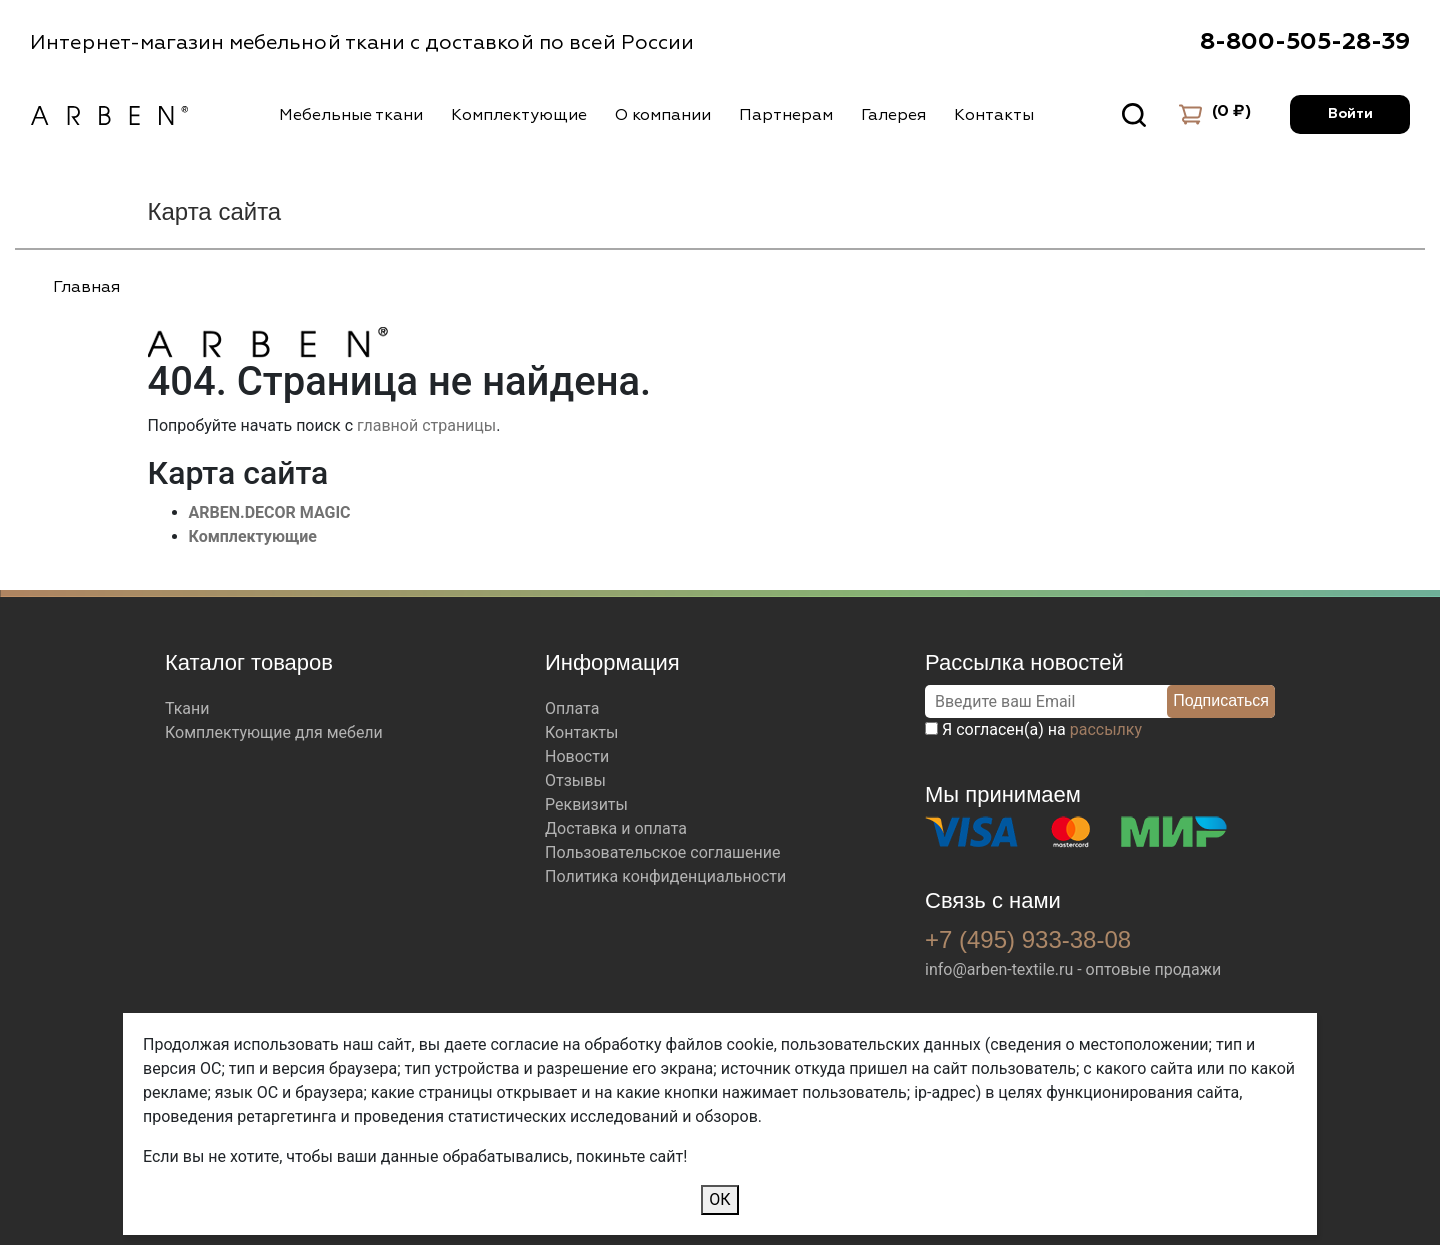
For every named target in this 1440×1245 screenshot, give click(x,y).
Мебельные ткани (351, 115)
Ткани (187, 708)
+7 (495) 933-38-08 (1028, 939)
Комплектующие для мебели (274, 732)
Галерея (893, 115)
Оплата (572, 708)
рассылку (1106, 729)
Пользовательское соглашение (663, 852)
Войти (1350, 114)
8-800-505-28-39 (1305, 42)
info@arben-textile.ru (999, 969)
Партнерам (786, 115)
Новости (577, 756)
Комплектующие (519, 115)
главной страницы (426, 425)
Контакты (994, 115)
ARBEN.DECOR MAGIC (270, 512)
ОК (719, 1199)
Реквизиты (586, 804)
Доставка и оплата (616, 828)
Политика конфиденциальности (665, 876)
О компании (663, 115)
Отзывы (575, 780)
